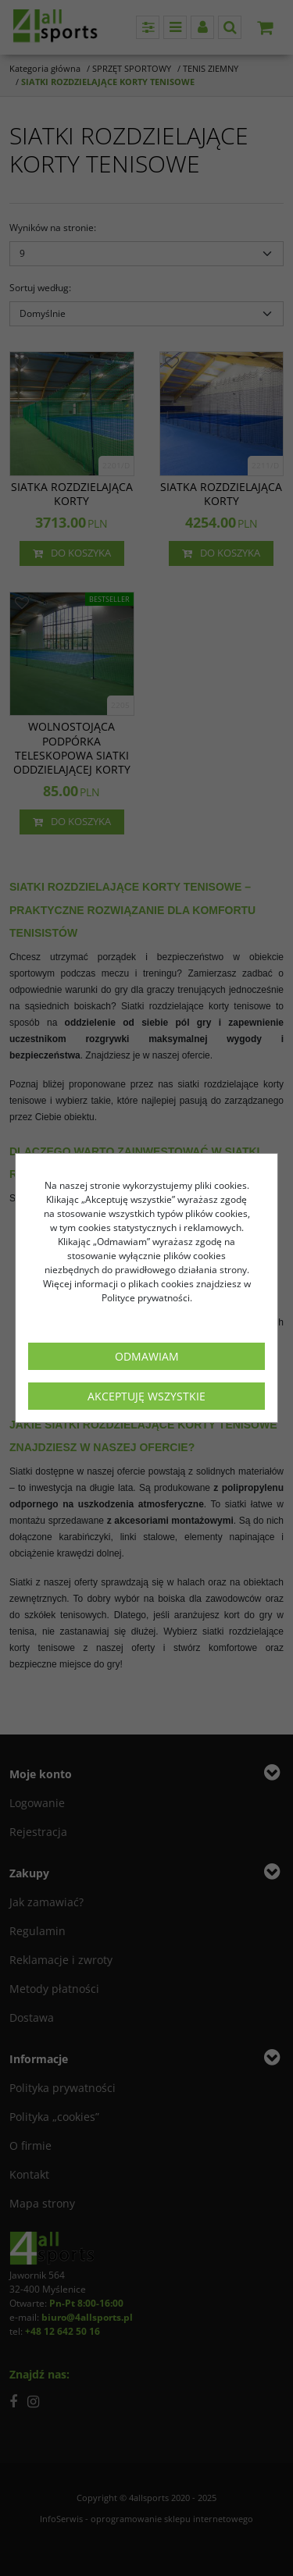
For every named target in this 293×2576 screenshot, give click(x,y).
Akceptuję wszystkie (146, 1396)
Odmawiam (147, 1356)
